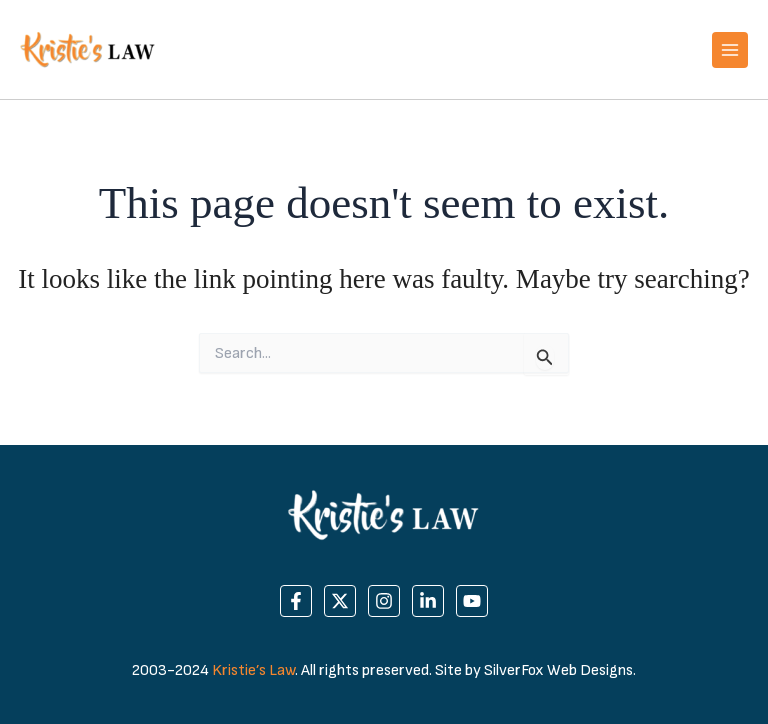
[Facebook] (296, 601)
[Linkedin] (428, 601)
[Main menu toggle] (730, 50)
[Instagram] (384, 601)
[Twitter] (340, 601)
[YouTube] (472, 601)
